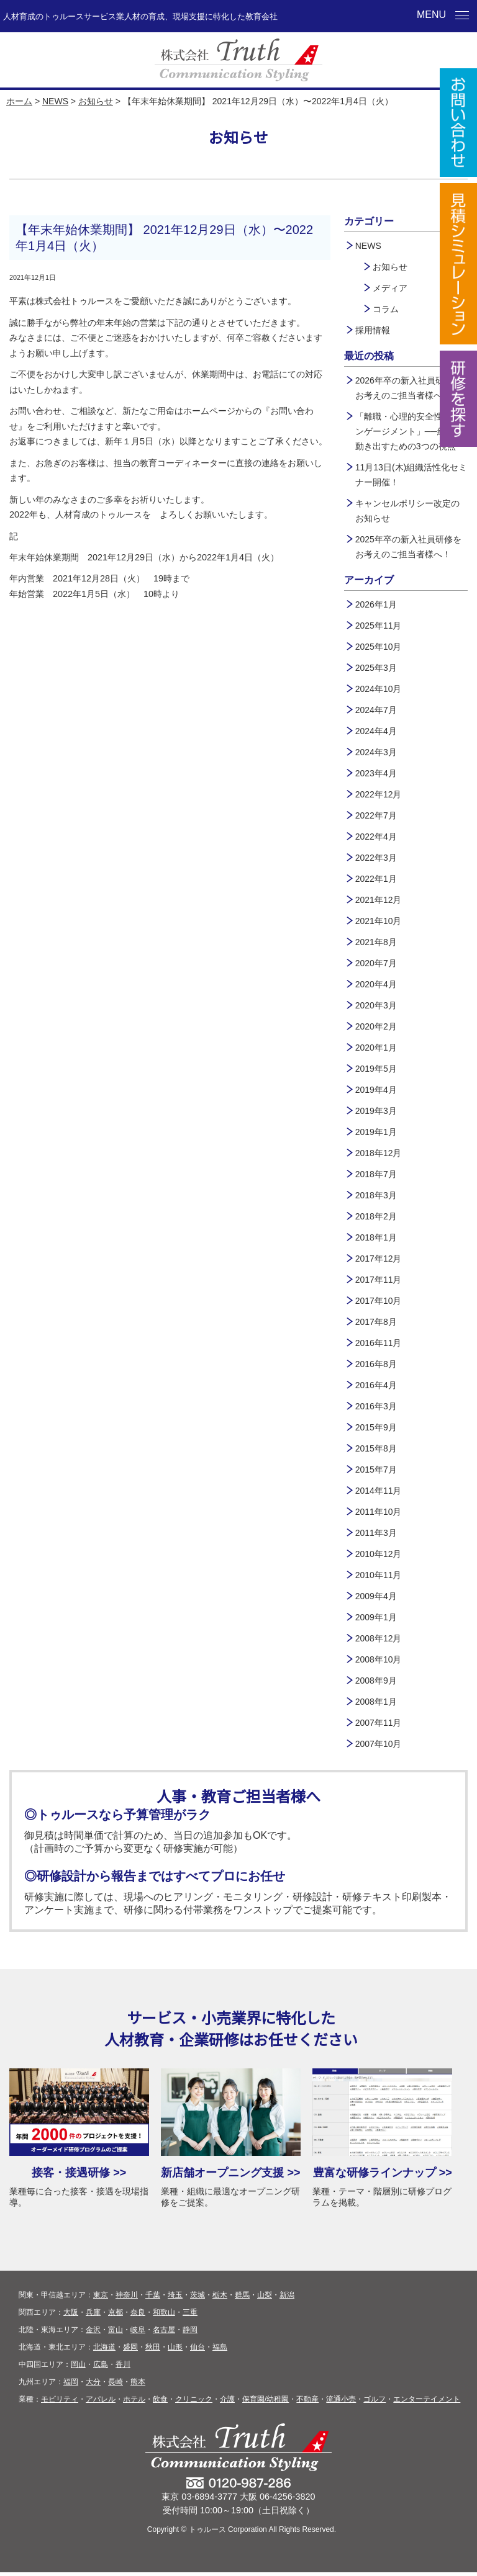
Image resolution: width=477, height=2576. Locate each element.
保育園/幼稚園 (265, 2403)
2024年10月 (378, 689)
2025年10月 (378, 647)
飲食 (160, 2403)
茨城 (197, 2298)
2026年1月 (376, 604)
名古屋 (164, 2333)
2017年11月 (378, 1280)
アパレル (101, 2403)
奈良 (137, 2316)
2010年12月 (378, 1554)
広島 (100, 2368)
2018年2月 (376, 1216)
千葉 (152, 2298)
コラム (386, 309)
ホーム (19, 101)
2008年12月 (378, 1638)
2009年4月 (376, 1596)
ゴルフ (374, 2403)
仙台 (197, 2350)
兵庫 (93, 2316)
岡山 (78, 2368)
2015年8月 (376, 1448)
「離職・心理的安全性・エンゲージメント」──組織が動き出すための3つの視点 (409, 431)
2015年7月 (376, 1469)
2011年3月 (376, 1533)
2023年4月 (376, 773)
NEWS (55, 101)
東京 (100, 2298)
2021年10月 (378, 921)
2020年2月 (376, 1026)
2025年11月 (378, 626)
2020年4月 (376, 984)
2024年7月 (376, 710)
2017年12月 (378, 1258)
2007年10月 (378, 1744)
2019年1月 (376, 1132)
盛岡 (130, 2350)
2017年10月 (378, 1301)
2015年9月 (376, 1427)
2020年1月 (376, 1047)
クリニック (193, 2403)
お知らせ (95, 101)
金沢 (93, 2333)
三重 (190, 2316)
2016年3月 (376, 1406)
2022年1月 (376, 879)
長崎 (115, 2385)
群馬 (242, 2298)
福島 (219, 2350)
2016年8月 (376, 1364)
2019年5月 (376, 1069)
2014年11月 (378, 1491)
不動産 (307, 2403)
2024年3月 (376, 752)
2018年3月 (376, 1195)
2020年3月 (376, 1005)
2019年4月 (376, 1090)
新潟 (286, 2298)
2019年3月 (376, 1111)
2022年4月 (376, 836)
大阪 (70, 2316)
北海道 (104, 2350)
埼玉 (175, 2298)
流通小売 (341, 2403)
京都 (115, 2316)
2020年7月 (376, 963)
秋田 (152, 2350)
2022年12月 (378, 794)
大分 (93, 2385)
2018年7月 (376, 1174)
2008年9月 (376, 1680)
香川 (123, 2368)
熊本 (137, 2385)
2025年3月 (376, 668)
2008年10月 (378, 1659)
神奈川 (127, 2298)
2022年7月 (376, 815)
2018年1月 (376, 1237)
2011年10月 (378, 1512)
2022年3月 (376, 858)
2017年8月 (376, 1322)
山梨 (264, 2298)
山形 (175, 2350)
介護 (227, 2403)
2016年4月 (376, 1385)
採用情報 (372, 330)
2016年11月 (378, 1343)
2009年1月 (376, 1617)
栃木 (219, 2298)
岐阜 (137, 2333)
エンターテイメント (426, 2403)
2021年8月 (376, 942)
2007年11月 (378, 1723)
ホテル (134, 2403)
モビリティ (59, 2403)
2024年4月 (376, 731)
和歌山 (164, 2316)
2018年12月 (378, 1153)
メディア (390, 288)
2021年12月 (378, 900)
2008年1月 (376, 1702)
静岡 (190, 2333)
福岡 (70, 2385)
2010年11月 (378, 1575)
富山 (115, 2333)
